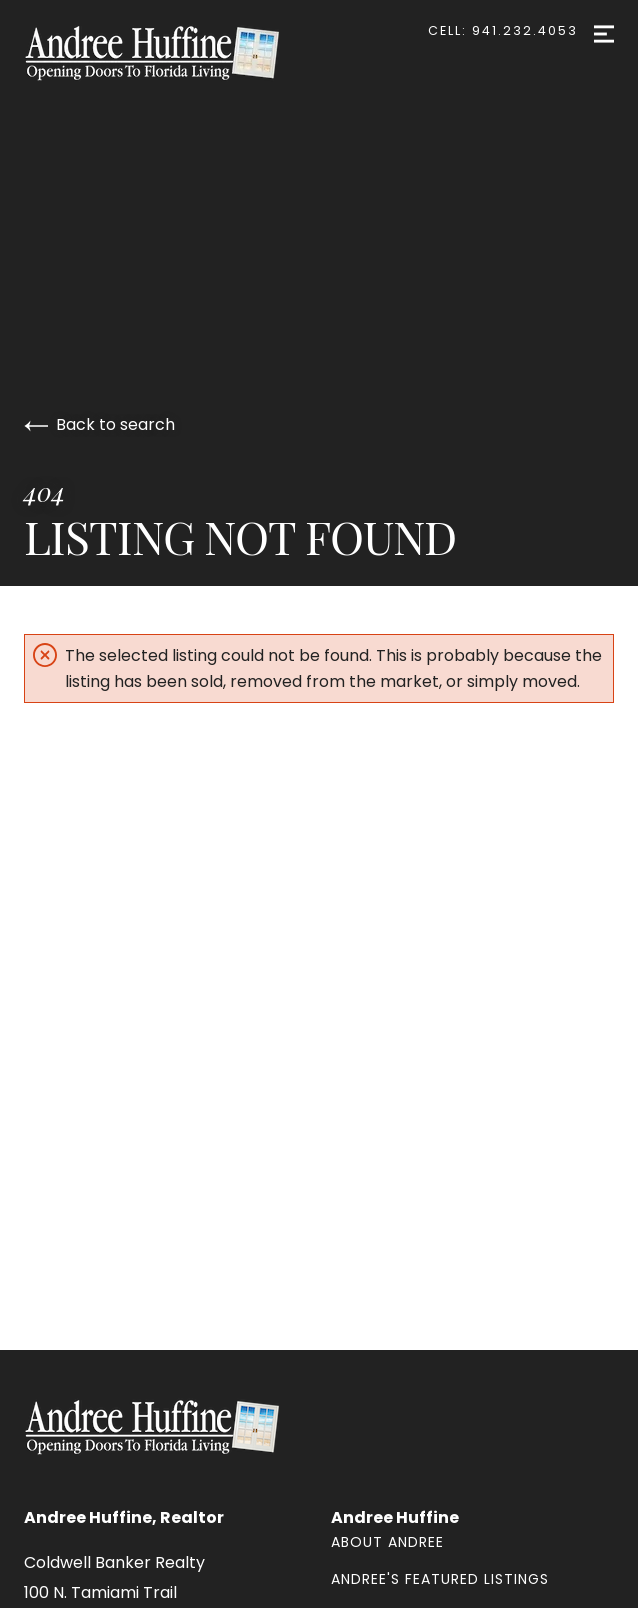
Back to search (99, 424)
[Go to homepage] (172, 53)
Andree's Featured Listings (440, 1579)
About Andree (387, 1542)
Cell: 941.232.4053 (503, 30)
